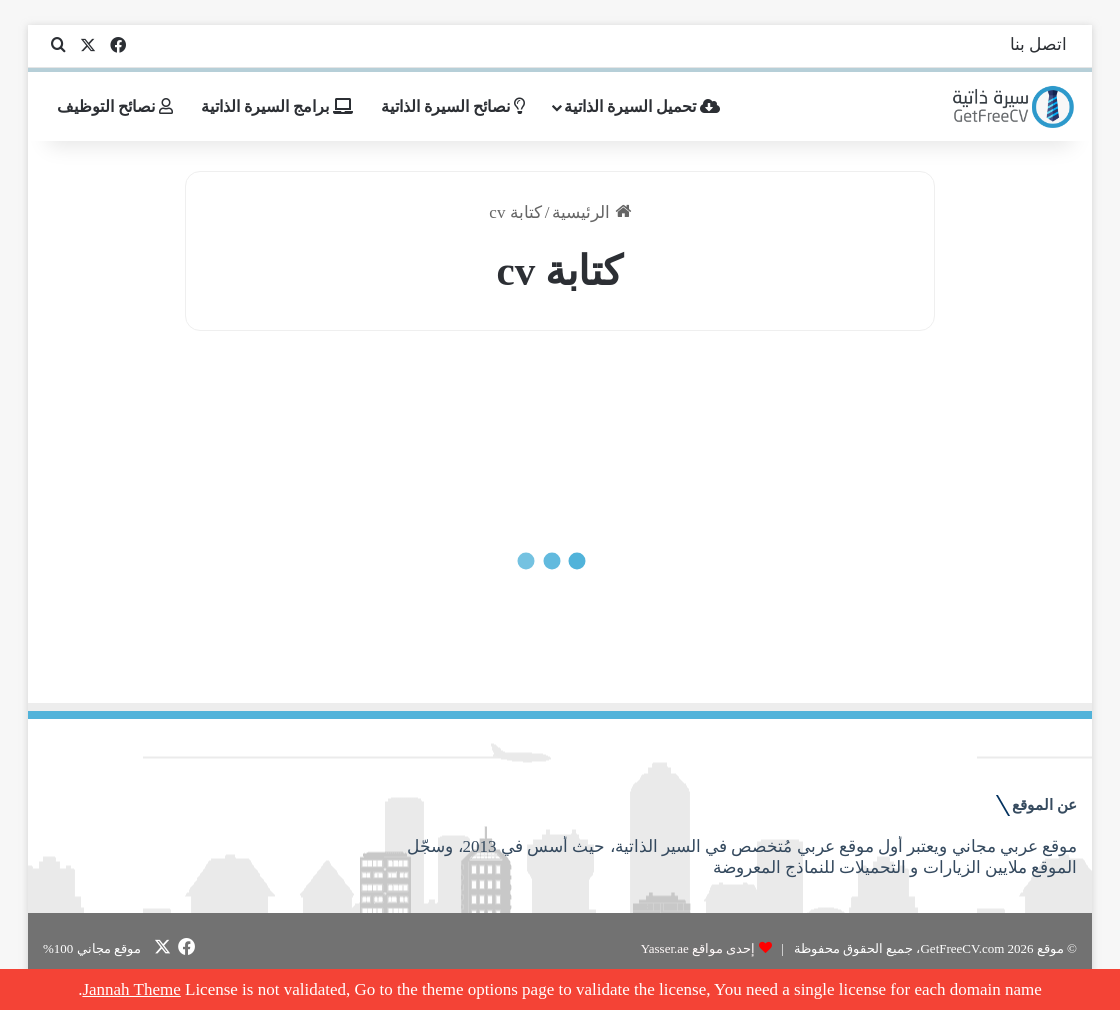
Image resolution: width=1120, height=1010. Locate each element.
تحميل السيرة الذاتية (642, 106)
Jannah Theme (131, 989)
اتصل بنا (1038, 44)
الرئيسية (591, 212)
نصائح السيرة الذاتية (453, 106)
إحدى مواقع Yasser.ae (698, 948)
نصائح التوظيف (115, 106)
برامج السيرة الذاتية (277, 106)
